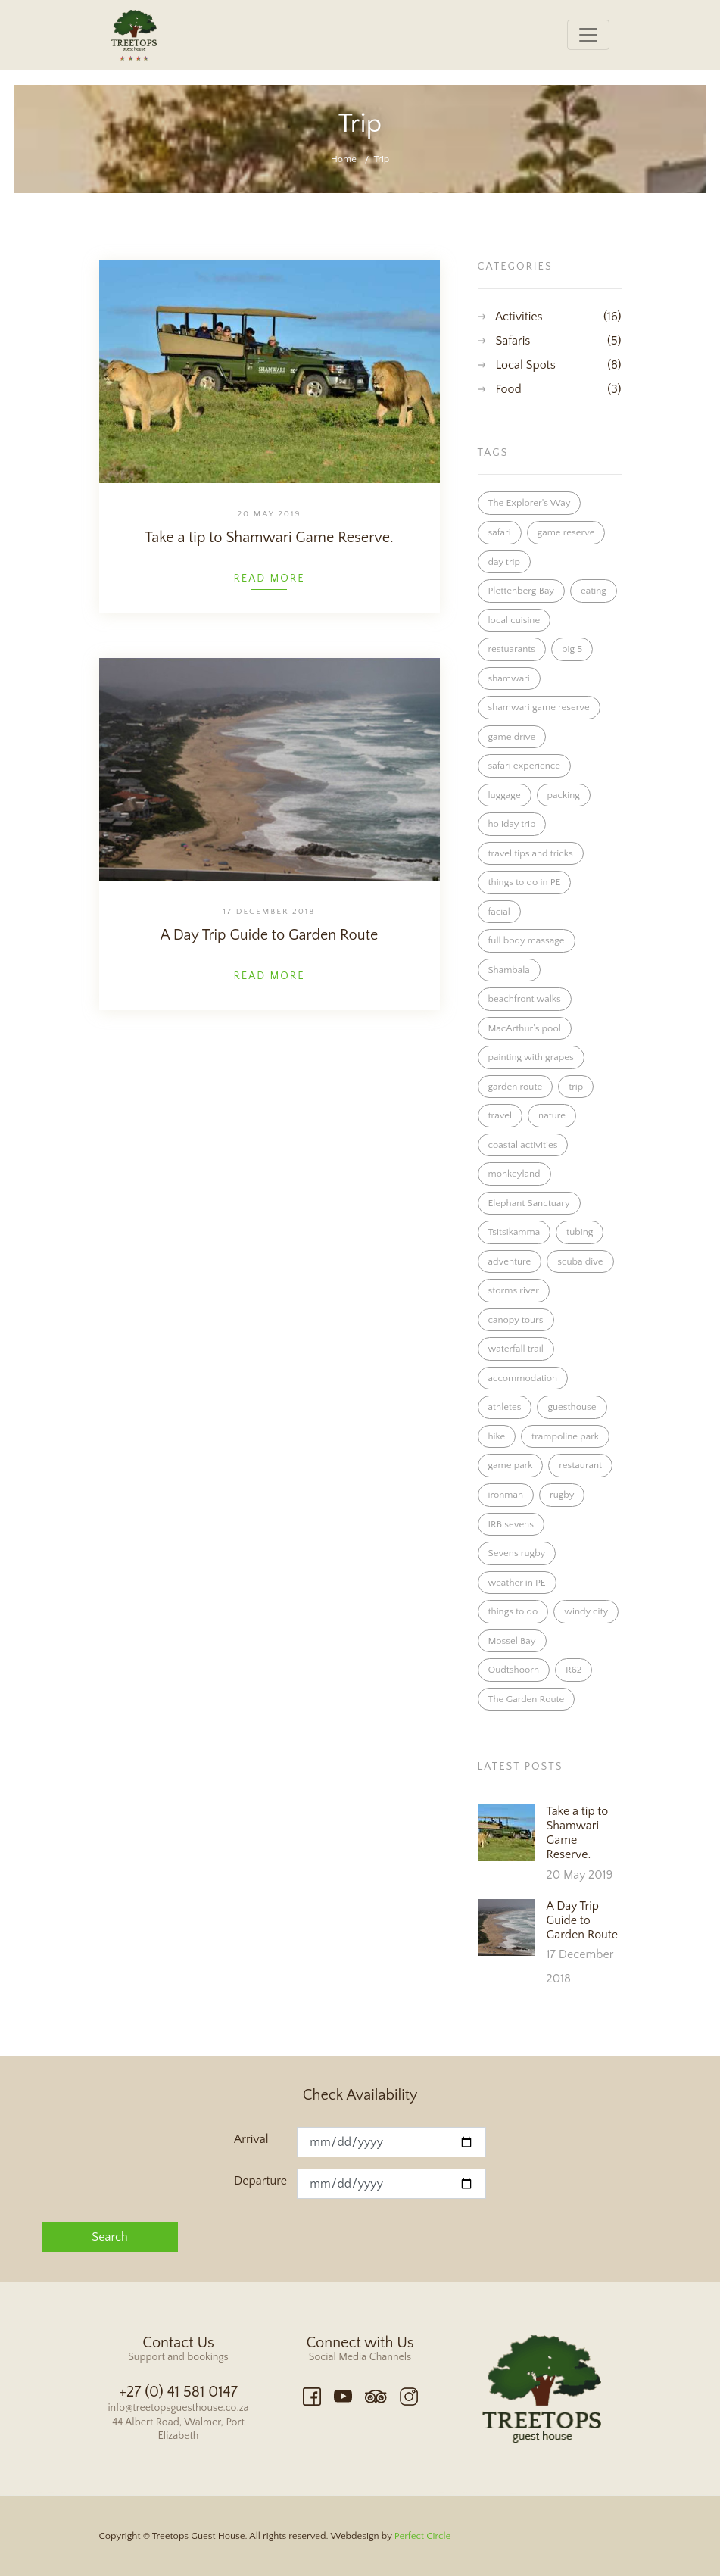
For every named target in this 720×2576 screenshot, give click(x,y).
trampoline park (565, 1436)
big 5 (572, 649)
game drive (512, 736)
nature (552, 1115)
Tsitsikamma (514, 1232)
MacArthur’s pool (524, 1028)
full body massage (526, 940)
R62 (574, 1669)
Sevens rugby (517, 1553)
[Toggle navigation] (588, 35)
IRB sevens (511, 1524)
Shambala (509, 970)
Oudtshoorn (514, 1669)
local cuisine (514, 620)
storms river (513, 1290)
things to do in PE (524, 882)
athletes (505, 1407)
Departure (260, 2181)
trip (576, 1086)
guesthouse (571, 1407)
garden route (515, 1086)
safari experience (524, 765)
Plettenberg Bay (521, 590)
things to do (513, 1611)
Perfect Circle (422, 2536)
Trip (382, 159)
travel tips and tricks (530, 853)
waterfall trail (516, 1348)
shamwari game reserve (539, 707)
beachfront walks (524, 998)
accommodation (523, 1378)
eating (593, 590)
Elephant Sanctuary (529, 1203)
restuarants (512, 649)
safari (499, 532)
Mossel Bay (512, 1641)
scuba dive (580, 1261)
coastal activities (523, 1145)
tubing (579, 1232)
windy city (586, 1611)
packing (563, 795)
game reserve (566, 532)
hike (497, 1436)
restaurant (580, 1465)
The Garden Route (526, 1699)
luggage (504, 795)
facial (499, 911)
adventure (509, 1261)
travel (500, 1115)
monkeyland (514, 1173)
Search (109, 2237)
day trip (504, 562)
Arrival (251, 2139)
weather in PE (517, 1582)
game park (510, 1465)
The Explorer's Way (529, 502)
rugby (562, 1494)
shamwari (509, 678)
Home (344, 159)
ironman (506, 1494)
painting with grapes (531, 1057)
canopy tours (516, 1320)
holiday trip (512, 824)
